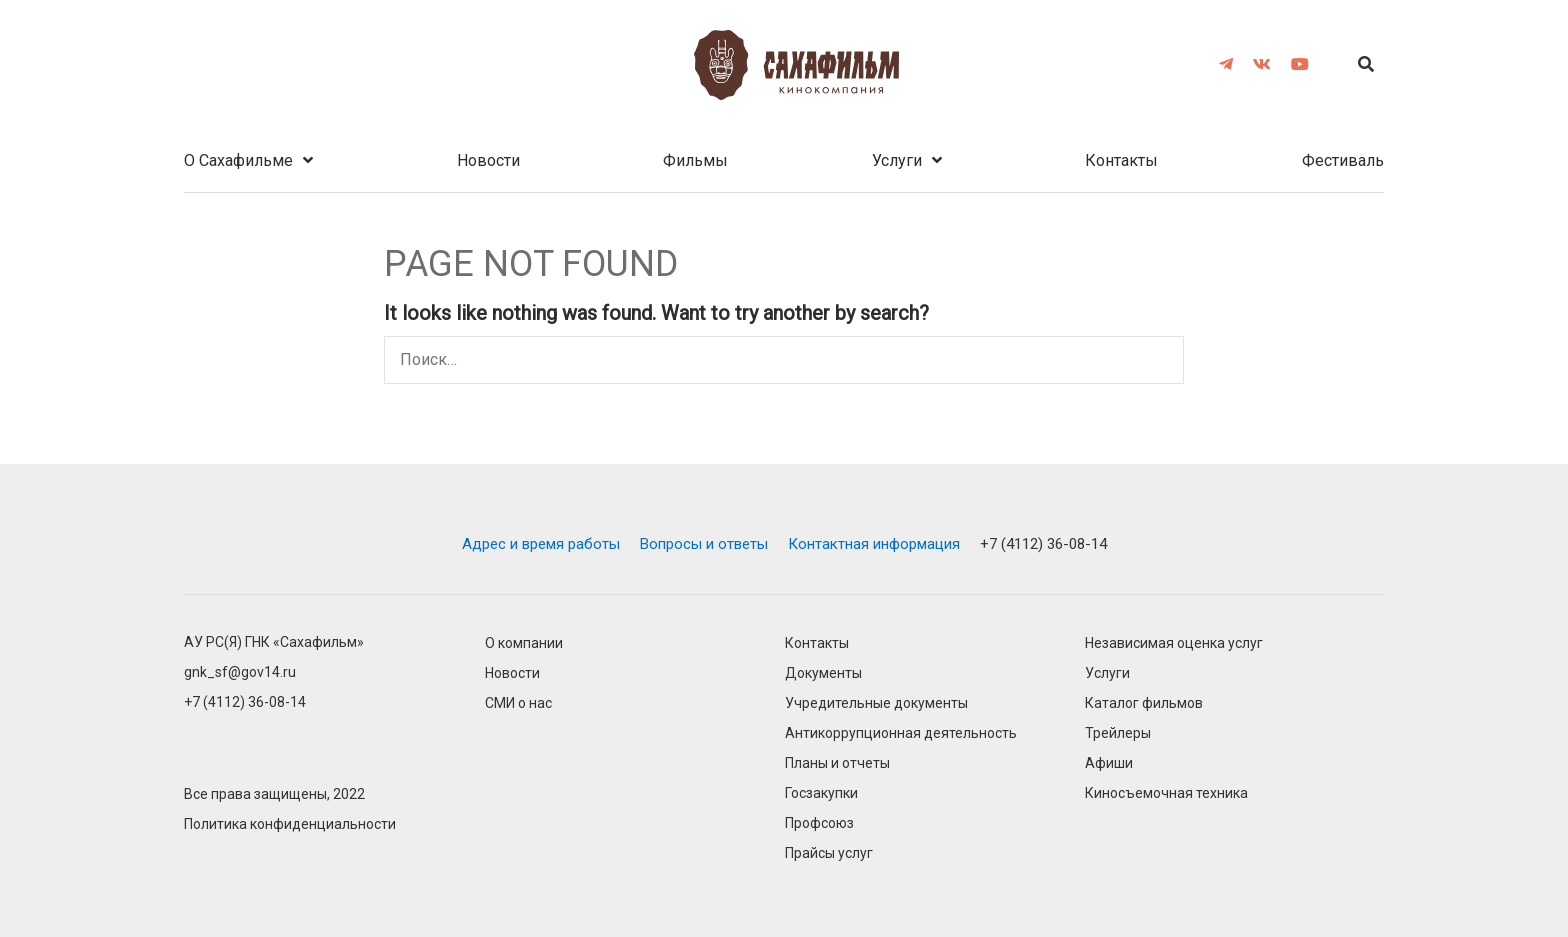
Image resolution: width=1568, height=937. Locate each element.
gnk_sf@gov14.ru (240, 672)
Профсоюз (819, 823)
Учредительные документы (876, 703)
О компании (524, 643)
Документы (823, 673)
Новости (488, 160)
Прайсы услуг (829, 853)
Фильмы (695, 160)
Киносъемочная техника (1166, 793)
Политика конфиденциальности (290, 824)
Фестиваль (1343, 160)
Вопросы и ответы (704, 544)
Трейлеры (1118, 733)
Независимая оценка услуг (1174, 643)
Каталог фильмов (1144, 703)
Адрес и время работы (541, 544)
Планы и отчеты (837, 763)
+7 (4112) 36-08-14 (1043, 544)
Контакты (1121, 160)
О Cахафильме (238, 160)
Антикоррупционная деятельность (901, 733)
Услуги (897, 160)
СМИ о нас (518, 703)
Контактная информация (874, 544)
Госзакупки (821, 793)
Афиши (1109, 763)
